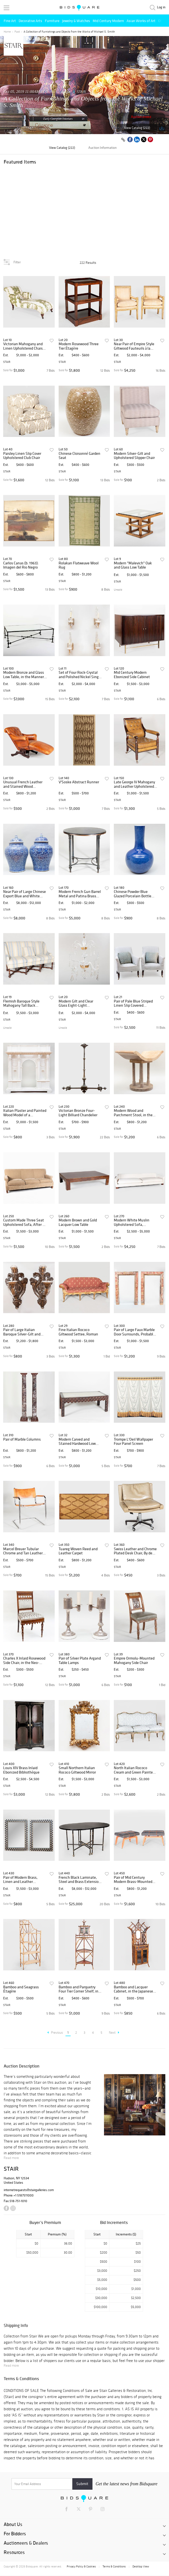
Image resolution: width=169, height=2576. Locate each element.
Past (17, 31)
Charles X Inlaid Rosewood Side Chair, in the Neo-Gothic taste (24, 1660)
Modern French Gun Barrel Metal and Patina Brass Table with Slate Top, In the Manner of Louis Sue (80, 893)
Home (7, 31)
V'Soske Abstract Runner (79, 782)
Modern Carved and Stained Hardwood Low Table (77, 1441)
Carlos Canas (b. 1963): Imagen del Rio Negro (21, 565)
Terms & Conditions (114, 2566)
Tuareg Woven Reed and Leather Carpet (78, 1551)
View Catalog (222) (137, 128)
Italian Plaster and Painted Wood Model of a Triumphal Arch (24, 1112)
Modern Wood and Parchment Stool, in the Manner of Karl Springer (133, 1112)
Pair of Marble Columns (22, 1439)
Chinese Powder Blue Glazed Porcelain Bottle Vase (132, 893)
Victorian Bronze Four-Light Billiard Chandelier (78, 1112)
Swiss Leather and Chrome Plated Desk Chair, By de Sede (135, 1551)
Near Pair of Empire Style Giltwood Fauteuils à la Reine (134, 346)
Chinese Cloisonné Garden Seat (79, 455)
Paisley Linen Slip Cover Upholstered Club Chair (22, 455)
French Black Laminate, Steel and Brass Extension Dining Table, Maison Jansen (80, 1879)
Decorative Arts (30, 20)
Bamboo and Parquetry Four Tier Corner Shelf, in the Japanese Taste (78, 1989)
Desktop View (140, 2566)
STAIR (81, 91)
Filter (17, 262)
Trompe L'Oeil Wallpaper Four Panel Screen (133, 1441)
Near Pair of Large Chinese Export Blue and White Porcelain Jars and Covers (24, 893)
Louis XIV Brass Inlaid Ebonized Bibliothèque (21, 1770)
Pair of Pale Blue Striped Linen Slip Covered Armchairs (133, 1003)
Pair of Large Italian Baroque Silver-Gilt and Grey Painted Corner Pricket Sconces (21, 1332)
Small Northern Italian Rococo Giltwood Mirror (77, 1770)
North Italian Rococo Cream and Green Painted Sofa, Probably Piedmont (134, 1770)
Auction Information (102, 147)
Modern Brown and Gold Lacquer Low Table (78, 1222)
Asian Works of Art (141, 20)
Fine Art (10, 20)
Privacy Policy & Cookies (81, 2566)
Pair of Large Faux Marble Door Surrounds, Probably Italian (134, 1332)
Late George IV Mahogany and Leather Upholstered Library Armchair (134, 784)
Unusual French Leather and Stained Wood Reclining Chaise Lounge (23, 784)
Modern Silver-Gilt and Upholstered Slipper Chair (134, 455)
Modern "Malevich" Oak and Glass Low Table (133, 565)
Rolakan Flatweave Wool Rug (79, 565)
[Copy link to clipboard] (123, 140)
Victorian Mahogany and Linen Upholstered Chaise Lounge (24, 346)
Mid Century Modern (108, 20)
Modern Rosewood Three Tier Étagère (79, 346)
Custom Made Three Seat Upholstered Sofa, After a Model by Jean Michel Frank (23, 1222)
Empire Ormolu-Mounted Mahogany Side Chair (134, 1660)
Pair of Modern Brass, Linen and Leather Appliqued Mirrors (20, 1879)
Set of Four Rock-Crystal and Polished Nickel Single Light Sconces (80, 674)
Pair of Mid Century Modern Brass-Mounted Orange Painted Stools (133, 1879)
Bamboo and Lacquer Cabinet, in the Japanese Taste (133, 1989)
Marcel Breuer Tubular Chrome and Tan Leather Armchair (23, 1551)
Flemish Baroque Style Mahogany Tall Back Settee (21, 1003)
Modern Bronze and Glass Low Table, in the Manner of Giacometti (23, 674)
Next (114, 2032)
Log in (161, 7)
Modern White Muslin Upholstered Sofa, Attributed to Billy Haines (134, 1222)
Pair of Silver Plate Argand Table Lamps (80, 1660)
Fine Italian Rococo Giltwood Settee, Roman (78, 1332)
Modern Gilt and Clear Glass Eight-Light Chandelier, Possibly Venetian (76, 1003)
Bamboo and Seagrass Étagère (21, 1989)
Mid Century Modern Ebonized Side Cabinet (132, 674)
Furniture (52, 20)
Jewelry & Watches (76, 20)
